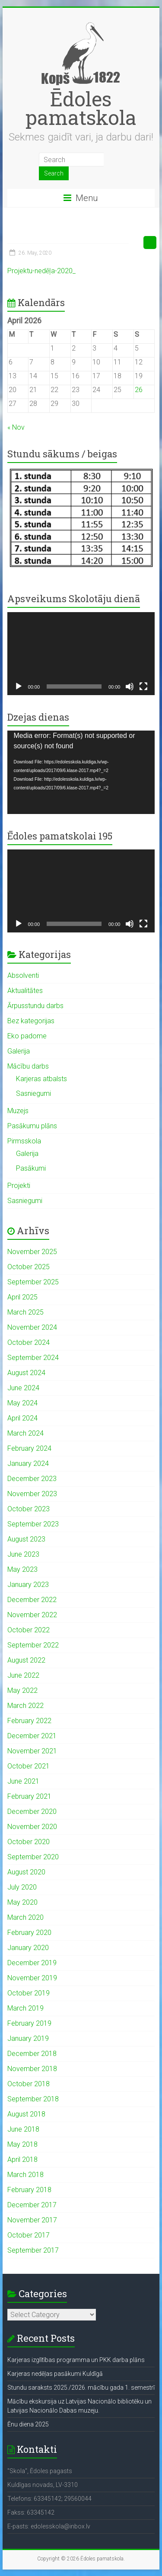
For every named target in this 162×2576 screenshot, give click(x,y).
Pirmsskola (24, 1141)
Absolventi (23, 975)
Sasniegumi (33, 1093)
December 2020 (32, 1811)
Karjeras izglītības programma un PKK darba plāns (76, 2359)
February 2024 (29, 1448)
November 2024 (32, 1327)
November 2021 (32, 1751)
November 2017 (32, 2220)
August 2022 (26, 1660)
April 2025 (22, 1297)
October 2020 (28, 1842)
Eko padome (27, 1036)
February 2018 (29, 2190)
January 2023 (28, 1584)
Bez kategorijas (30, 1021)
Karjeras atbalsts (41, 1079)
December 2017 (32, 2205)
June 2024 (23, 1388)
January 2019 (28, 2038)
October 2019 (28, 1993)
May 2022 (22, 1690)
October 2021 (28, 1766)
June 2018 (23, 2129)
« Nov (16, 427)
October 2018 (28, 2084)
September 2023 (33, 1524)
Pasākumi (31, 1168)
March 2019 (25, 2008)
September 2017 (33, 2250)
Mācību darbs (28, 1066)
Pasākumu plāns (32, 1126)
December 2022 (32, 1600)
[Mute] (129, 686)
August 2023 (26, 1539)
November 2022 (32, 1615)
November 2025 (32, 1252)
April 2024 (22, 1418)
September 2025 (33, 1282)
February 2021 (29, 1796)
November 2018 (32, 2069)
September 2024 (33, 1357)
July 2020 (22, 1887)
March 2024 (25, 1433)
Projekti (18, 1185)
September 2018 (33, 2099)
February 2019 (29, 2023)
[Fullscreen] (143, 686)
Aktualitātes (25, 990)
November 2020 (32, 1827)
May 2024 (22, 1403)
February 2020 (29, 1932)
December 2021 (32, 1736)
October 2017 (28, 2235)
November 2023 (32, 1494)
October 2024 (28, 1342)
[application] (81, 653)
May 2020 (22, 1902)
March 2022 (25, 1705)
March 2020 (25, 1917)
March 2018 (25, 2175)
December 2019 (32, 1963)
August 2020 (26, 1872)
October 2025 (28, 1267)
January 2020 (28, 1948)
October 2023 (28, 1509)
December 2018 (32, 2053)
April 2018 (22, 2159)
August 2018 (26, 2114)
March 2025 (25, 1312)
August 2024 (26, 1373)
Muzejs (18, 1111)
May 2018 (22, 2144)
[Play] (18, 686)
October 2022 (28, 1630)
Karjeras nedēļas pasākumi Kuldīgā (55, 2373)
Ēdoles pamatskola (81, 108)
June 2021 (23, 1781)
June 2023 (23, 1554)
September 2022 (33, 1645)
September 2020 (33, 1857)
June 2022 (23, 1675)
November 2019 (32, 1978)
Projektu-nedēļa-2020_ (41, 271)
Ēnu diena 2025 (28, 2424)
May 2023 (22, 1569)
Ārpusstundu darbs (35, 1006)
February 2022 (29, 1721)
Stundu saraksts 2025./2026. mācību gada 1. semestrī (81, 2387)
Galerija (18, 1051)
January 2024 (28, 1463)
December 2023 (32, 1479)
